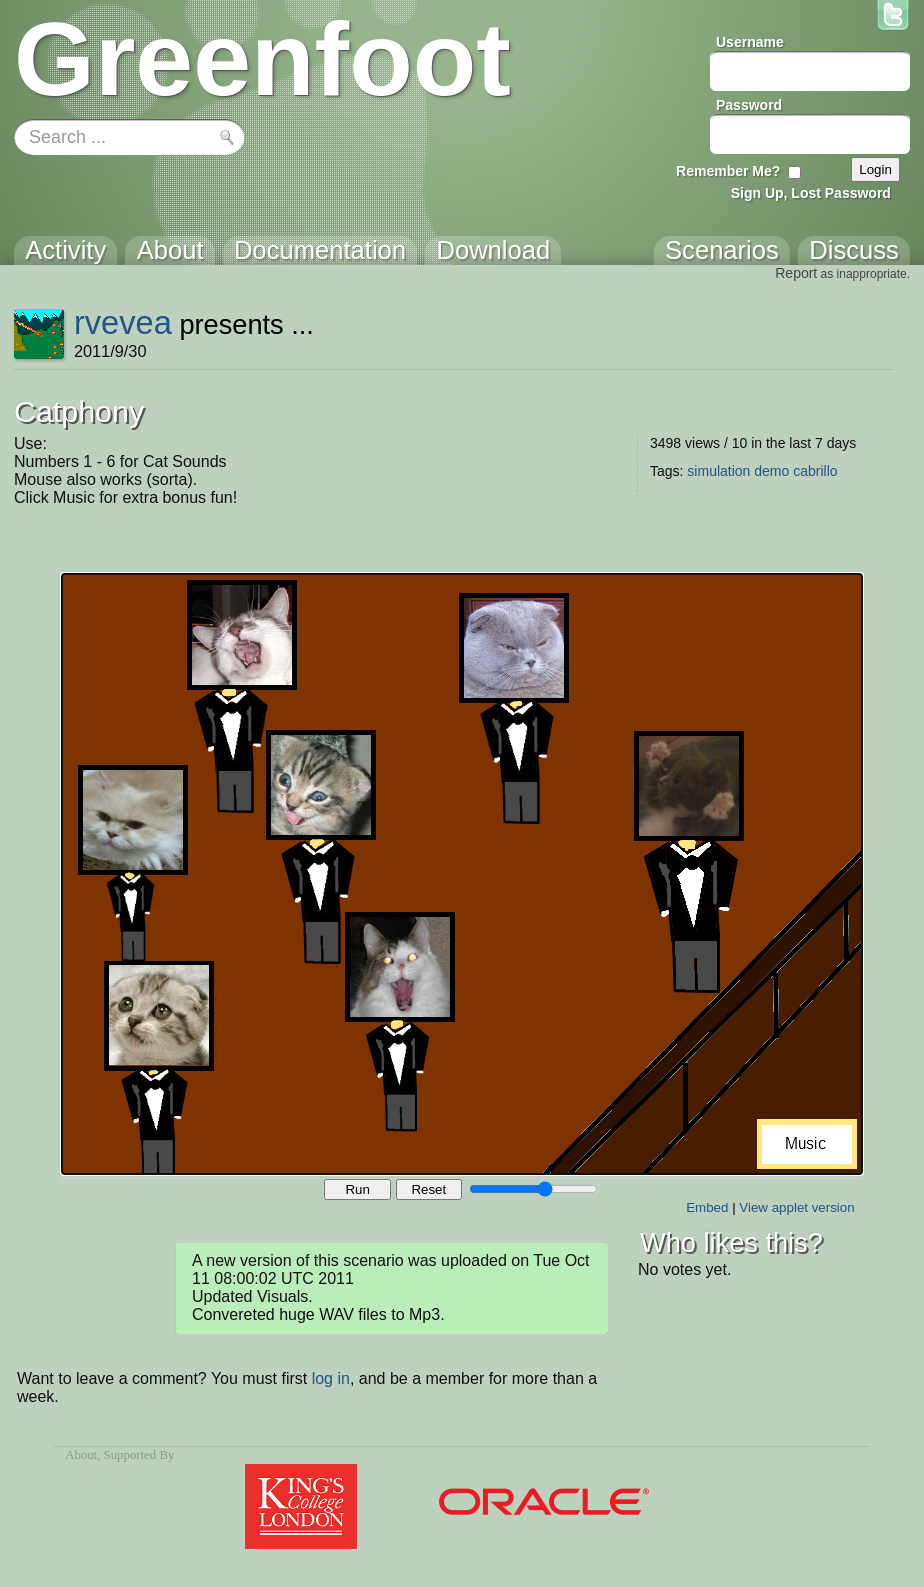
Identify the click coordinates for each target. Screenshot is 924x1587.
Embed (707, 1207)
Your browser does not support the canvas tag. (462, 874)
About (81, 1455)
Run (357, 1189)
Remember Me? (728, 171)
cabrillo (815, 471)
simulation (718, 471)
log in (331, 1378)
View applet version (796, 1207)
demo (771, 471)
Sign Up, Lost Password (811, 193)
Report (796, 273)
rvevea (123, 322)
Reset (428, 1189)
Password (749, 105)
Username (750, 42)
